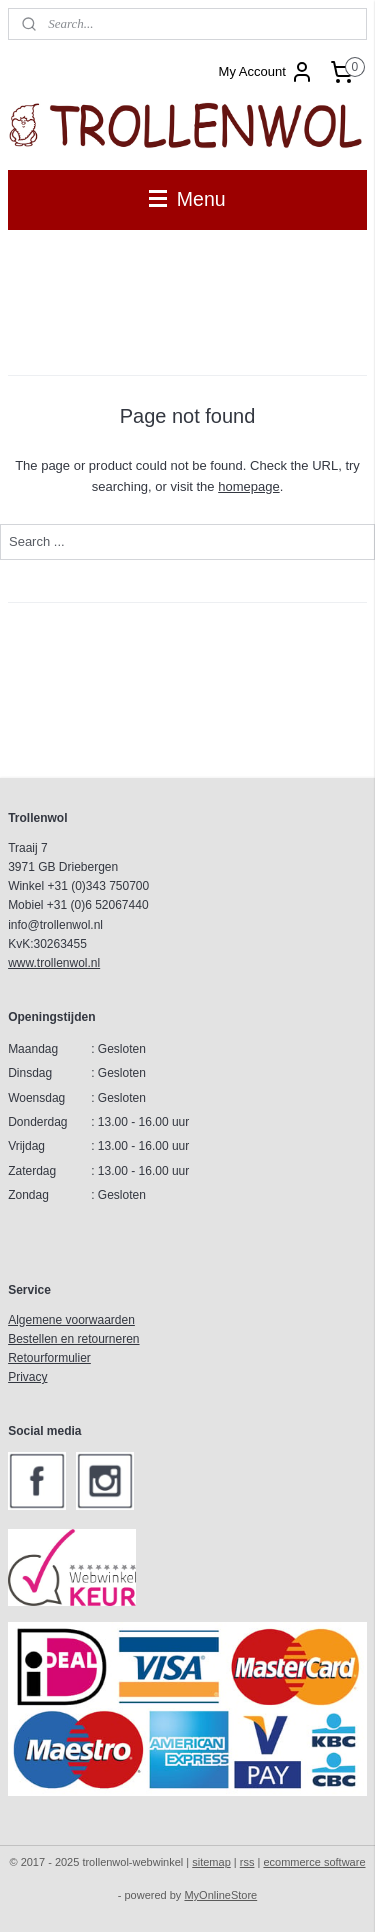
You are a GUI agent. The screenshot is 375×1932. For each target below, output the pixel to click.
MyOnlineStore (220, 1895)
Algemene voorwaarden (71, 1320)
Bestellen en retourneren (73, 1339)
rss (247, 1862)
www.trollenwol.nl (54, 963)
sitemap (211, 1862)
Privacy (27, 1377)
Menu (187, 199)
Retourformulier (49, 1358)
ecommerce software (314, 1862)
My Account (266, 72)
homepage (248, 486)
